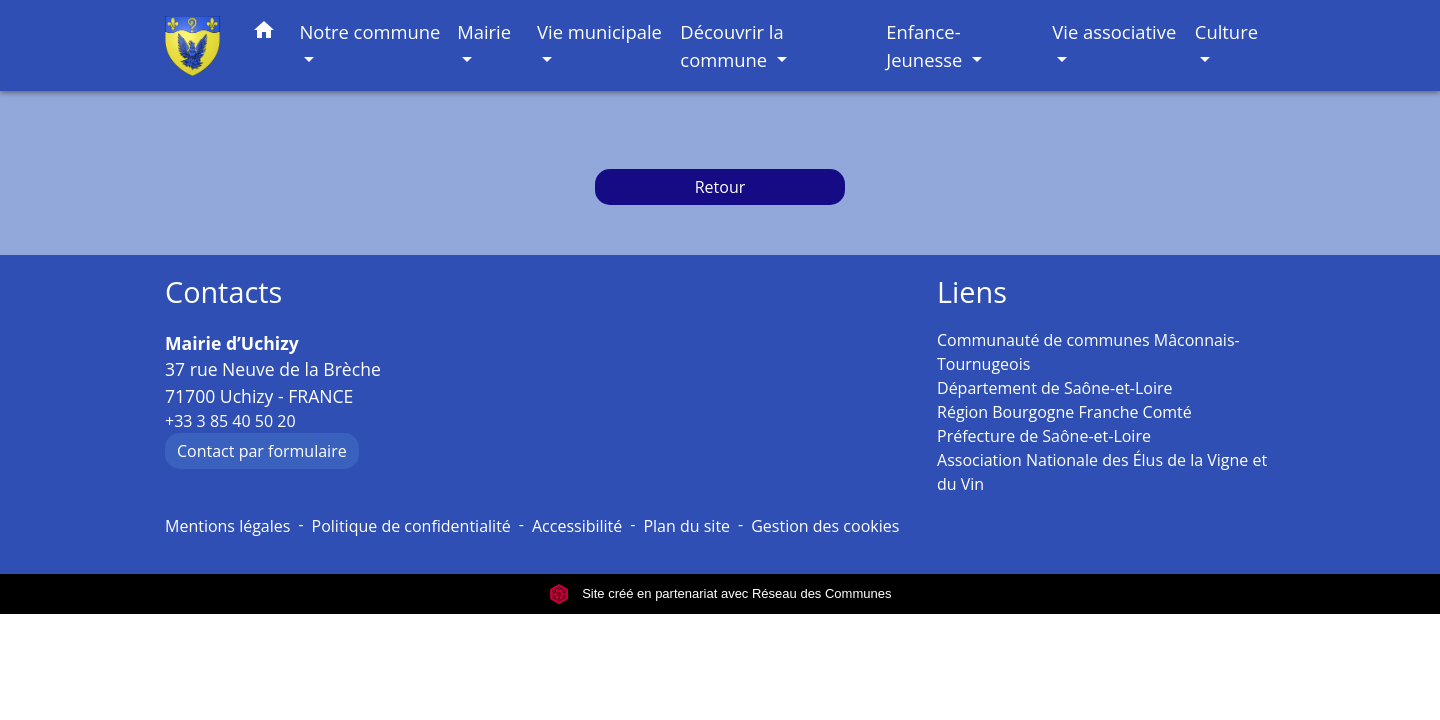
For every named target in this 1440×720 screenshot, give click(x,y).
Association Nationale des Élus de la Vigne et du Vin (1102, 472)
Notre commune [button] (370, 31)
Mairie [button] (484, 31)
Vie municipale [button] (599, 31)
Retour (720, 187)
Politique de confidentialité (411, 526)
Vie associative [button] (1114, 31)
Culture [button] (1226, 31)
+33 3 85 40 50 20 (230, 421)
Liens (972, 292)
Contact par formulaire (262, 451)
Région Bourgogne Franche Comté (1064, 412)
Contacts (223, 292)
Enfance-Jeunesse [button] (926, 45)
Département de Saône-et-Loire (1055, 388)
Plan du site (686, 526)
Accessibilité (577, 526)
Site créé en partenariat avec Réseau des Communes (720, 593)
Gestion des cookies (825, 526)
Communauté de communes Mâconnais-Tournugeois (1088, 352)
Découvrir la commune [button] (731, 45)
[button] (264, 33)
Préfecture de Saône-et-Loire (1044, 436)
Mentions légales (227, 526)
